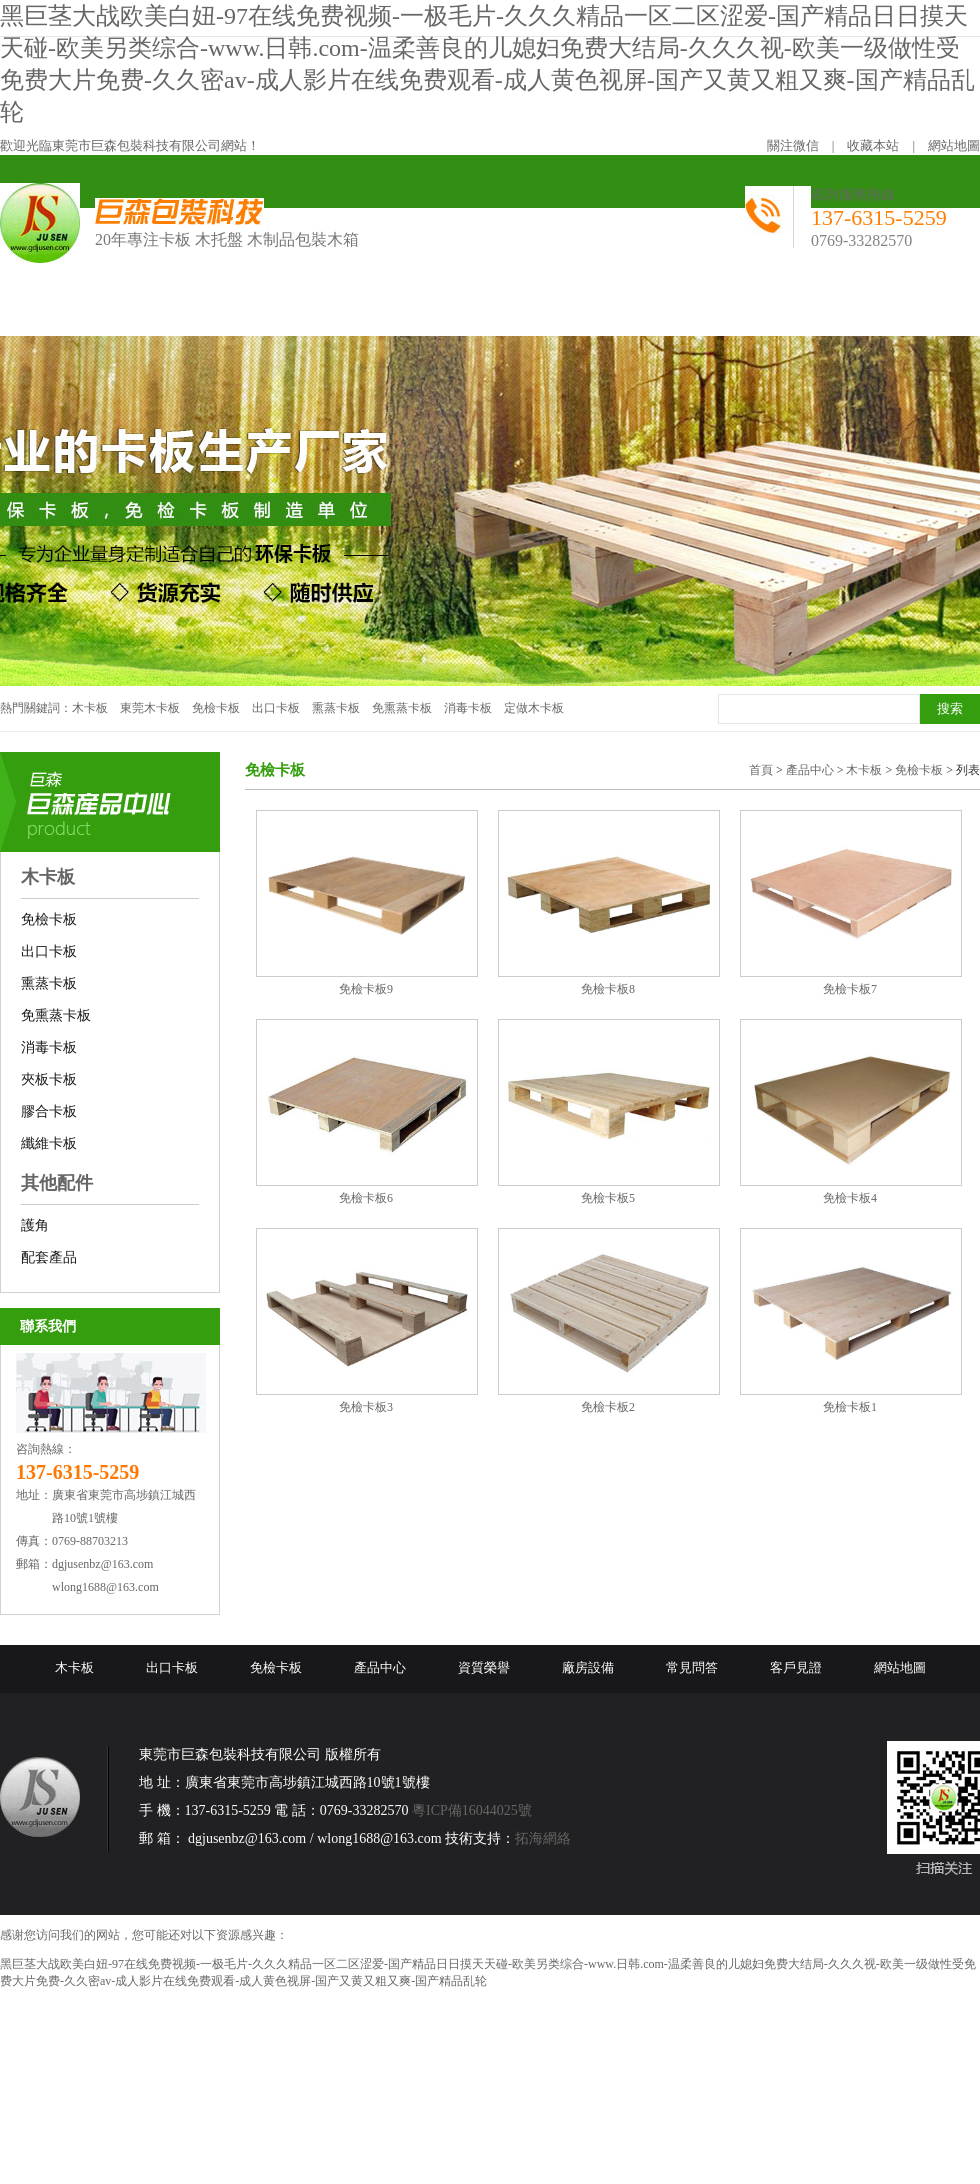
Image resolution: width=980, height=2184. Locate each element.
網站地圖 (954, 145)
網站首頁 (61, 309)
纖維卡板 (49, 1143)
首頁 (761, 770)
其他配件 (57, 1183)
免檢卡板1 (850, 1407)
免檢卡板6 (366, 1198)
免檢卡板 (216, 708)
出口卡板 (276, 708)
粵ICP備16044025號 (472, 1810)
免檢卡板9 (366, 989)
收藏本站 (873, 145)
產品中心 (810, 770)
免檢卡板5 (608, 1198)
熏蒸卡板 (336, 708)
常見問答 (692, 1667)
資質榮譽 (484, 1667)
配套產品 (49, 1257)
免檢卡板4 (850, 1198)
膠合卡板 (49, 1111)
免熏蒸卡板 (402, 708)
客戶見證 (796, 1667)
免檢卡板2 (608, 1407)
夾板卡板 (49, 1079)
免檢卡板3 (366, 1407)
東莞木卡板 (150, 708)
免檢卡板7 (850, 989)
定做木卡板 (534, 708)
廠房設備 (588, 1667)
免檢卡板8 (608, 989)
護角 (35, 1225)
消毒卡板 (468, 708)
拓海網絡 (543, 1838)
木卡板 (90, 708)
